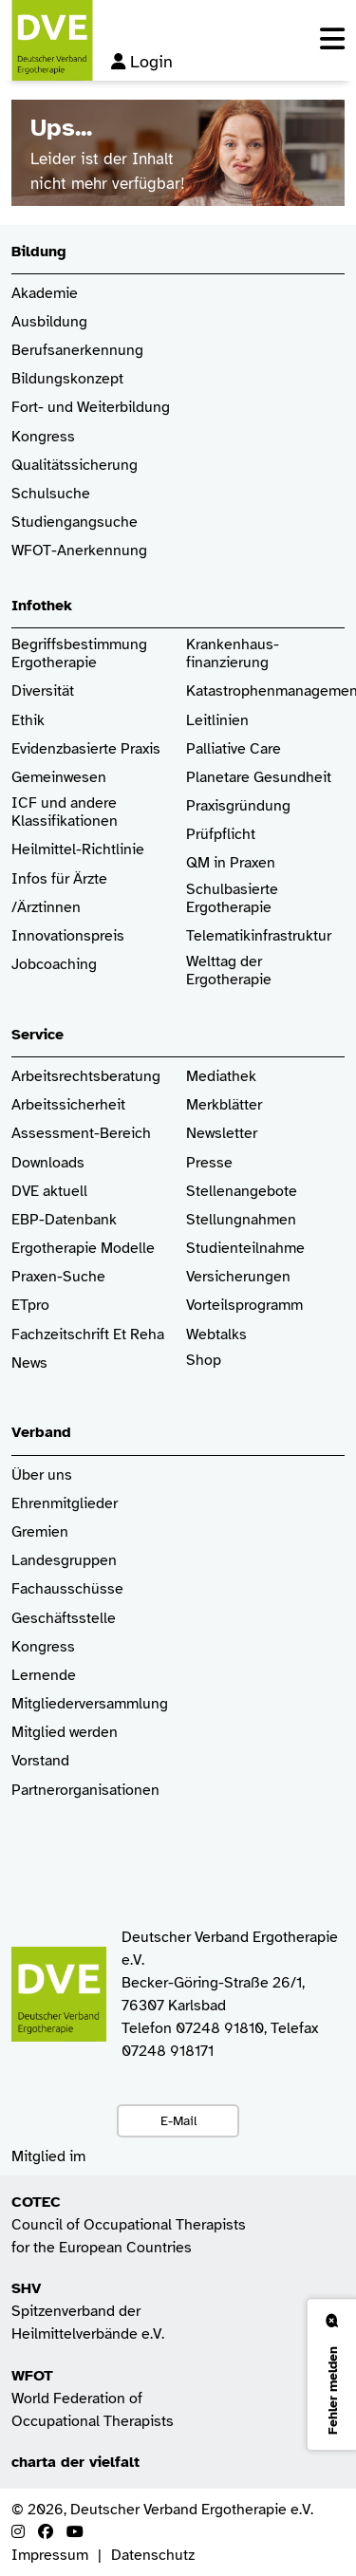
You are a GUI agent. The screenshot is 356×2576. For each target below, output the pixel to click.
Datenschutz (153, 2555)
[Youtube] (75, 2532)
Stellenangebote (241, 1192)
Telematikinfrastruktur (258, 936)
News (29, 1363)
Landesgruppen (64, 1561)
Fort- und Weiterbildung (90, 408)
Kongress (43, 437)
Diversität (42, 691)
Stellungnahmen (241, 1220)
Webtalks (216, 1335)
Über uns (41, 1475)
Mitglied (38, 1733)
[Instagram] (18, 2532)
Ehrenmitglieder (64, 1504)
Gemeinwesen (58, 778)
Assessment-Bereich (81, 1134)
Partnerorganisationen (85, 1791)
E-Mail (178, 2120)
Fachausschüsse (67, 1589)
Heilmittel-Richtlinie (77, 850)
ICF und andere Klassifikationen (64, 812)
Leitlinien (217, 721)
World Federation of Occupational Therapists (92, 2398)
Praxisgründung (238, 806)
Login (142, 61)
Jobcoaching (54, 965)
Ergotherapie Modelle (83, 1249)
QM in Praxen (230, 863)
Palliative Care (233, 749)
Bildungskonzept (67, 379)
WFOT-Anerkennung (79, 551)
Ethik (28, 721)
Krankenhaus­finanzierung (232, 654)
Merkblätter (224, 1105)
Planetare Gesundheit (258, 778)
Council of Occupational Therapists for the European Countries (128, 2225)
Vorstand (40, 1761)
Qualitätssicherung (74, 466)
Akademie (44, 294)
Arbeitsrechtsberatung (85, 1077)
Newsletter (221, 1134)
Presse (209, 1163)
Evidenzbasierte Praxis (85, 749)
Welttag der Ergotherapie (229, 971)
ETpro (30, 1306)
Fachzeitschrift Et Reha (87, 1335)
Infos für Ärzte (59, 879)
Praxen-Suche (58, 1277)
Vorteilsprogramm (244, 1306)
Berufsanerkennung (77, 351)
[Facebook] (45, 2532)
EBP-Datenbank (64, 1220)
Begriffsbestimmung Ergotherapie (81, 654)
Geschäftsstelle (63, 1619)
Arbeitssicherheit (68, 1105)
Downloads (47, 1163)
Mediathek (221, 1077)
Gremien (39, 1532)
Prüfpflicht (220, 835)
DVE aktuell (49, 1192)
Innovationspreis (67, 936)
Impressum (49, 2555)
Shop (203, 1370)
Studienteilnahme (245, 1249)
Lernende (43, 1676)
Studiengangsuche (74, 522)
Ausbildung (49, 322)
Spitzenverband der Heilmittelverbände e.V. (87, 2311)
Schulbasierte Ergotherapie (232, 899)
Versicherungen (238, 1277)
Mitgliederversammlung (89, 1704)
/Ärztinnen (46, 908)
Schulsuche (50, 494)
